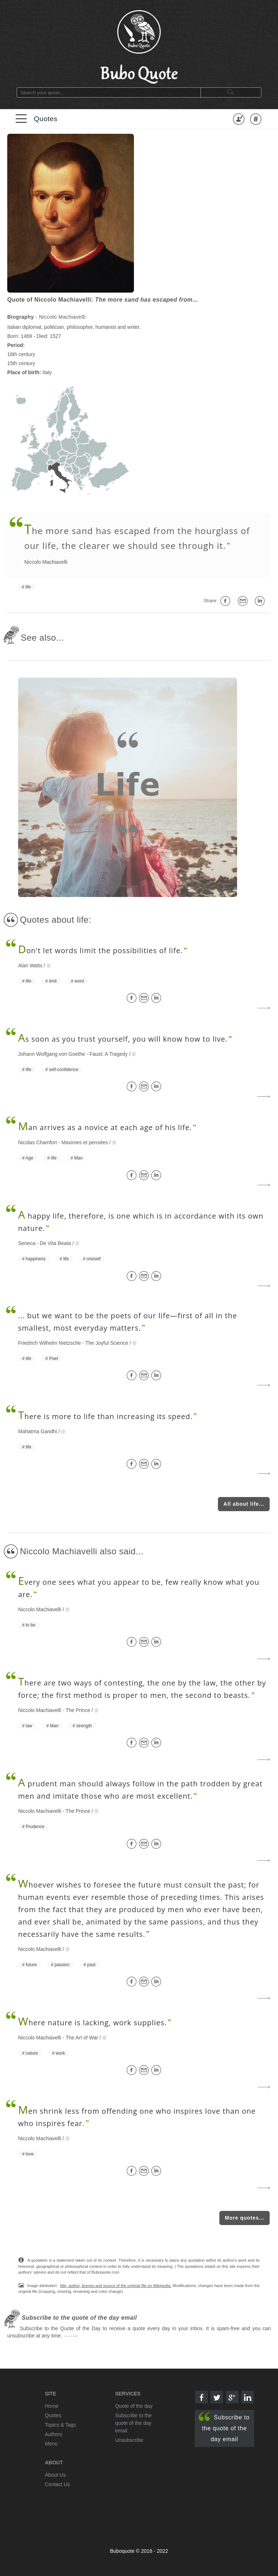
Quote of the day (134, 2406)
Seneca (26, 1243)
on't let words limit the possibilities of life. (100, 950)
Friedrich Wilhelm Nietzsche (49, 1343)
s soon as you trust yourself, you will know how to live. (123, 1039)
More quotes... (244, 2218)
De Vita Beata (55, 1243)
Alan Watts (30, 965)
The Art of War (82, 2037)
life (28, 587)
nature (32, 2053)
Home (51, 2406)
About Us (55, 2475)
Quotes (45, 119)
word (79, 981)
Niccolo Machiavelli (45, 562)
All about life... (243, 1504)
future (31, 1964)
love (30, 2154)
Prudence (35, 1826)
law (29, 1725)
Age (29, 1158)
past (91, 1964)
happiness (36, 1258)
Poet (53, 1358)
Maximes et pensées (85, 1142)
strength (84, 1725)
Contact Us (57, 2484)
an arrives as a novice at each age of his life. (105, 1127)
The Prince (78, 1710)
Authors (53, 2434)
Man (78, 1158)
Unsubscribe (129, 2440)
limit (52, 981)
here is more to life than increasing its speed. (105, 1416)
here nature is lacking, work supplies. (92, 2022)
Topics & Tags (60, 2425)
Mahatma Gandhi (37, 1431)
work (60, 2053)
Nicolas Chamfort (37, 1142)
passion (62, 1964)
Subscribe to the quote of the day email (224, 2427)
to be (30, 1625)
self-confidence (63, 1069)
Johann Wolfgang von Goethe (51, 1054)
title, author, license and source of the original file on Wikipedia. (116, 2285)
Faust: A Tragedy (108, 1054)
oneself (94, 1258)
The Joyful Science (106, 1343)
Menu (51, 2444)
